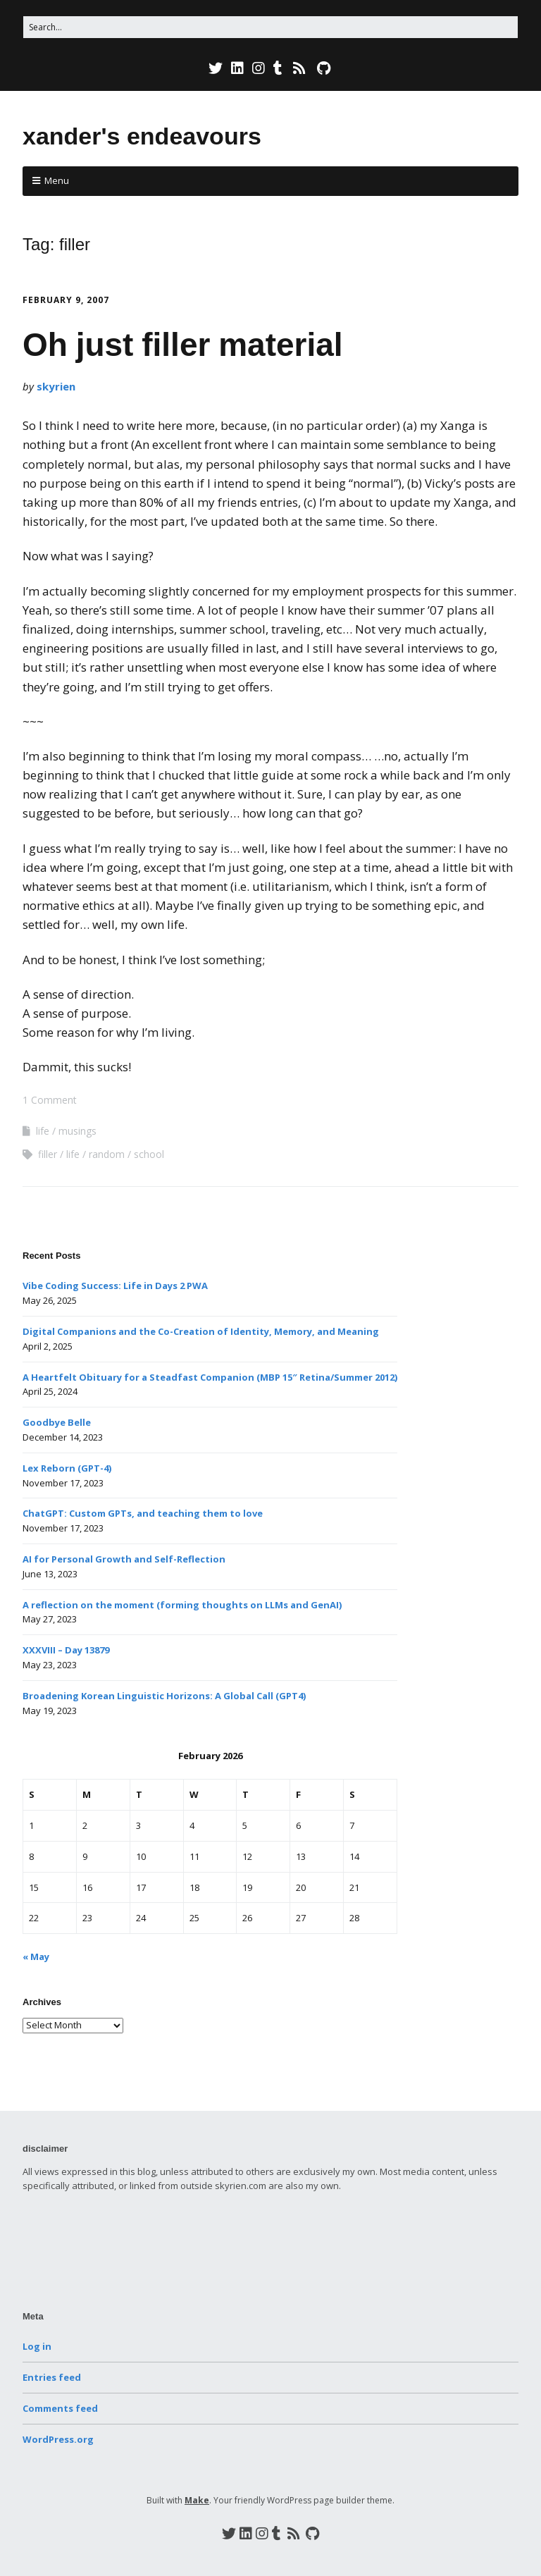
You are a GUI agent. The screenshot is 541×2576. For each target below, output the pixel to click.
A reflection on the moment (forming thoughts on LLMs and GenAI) (182, 1604)
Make (197, 2500)
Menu (56, 180)
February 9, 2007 (66, 300)
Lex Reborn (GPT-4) (67, 1468)
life (42, 1131)
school (149, 1154)
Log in (37, 2346)
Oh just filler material (183, 344)
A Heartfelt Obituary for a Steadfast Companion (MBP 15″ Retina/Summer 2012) (210, 1377)
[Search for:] (270, 27)
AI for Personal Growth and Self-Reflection (124, 1559)
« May (36, 1956)
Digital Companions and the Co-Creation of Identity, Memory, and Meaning (201, 1331)
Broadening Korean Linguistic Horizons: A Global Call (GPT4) (164, 1695)
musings (77, 1131)
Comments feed (60, 2408)
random (107, 1154)
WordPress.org (58, 2439)
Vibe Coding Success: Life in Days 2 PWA (115, 1285)
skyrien (56, 386)
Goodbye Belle (57, 1422)
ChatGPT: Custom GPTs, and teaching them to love (143, 1513)
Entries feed (52, 2377)
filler (47, 1154)
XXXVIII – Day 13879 (66, 1650)
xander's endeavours (142, 136)
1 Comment (50, 1100)
